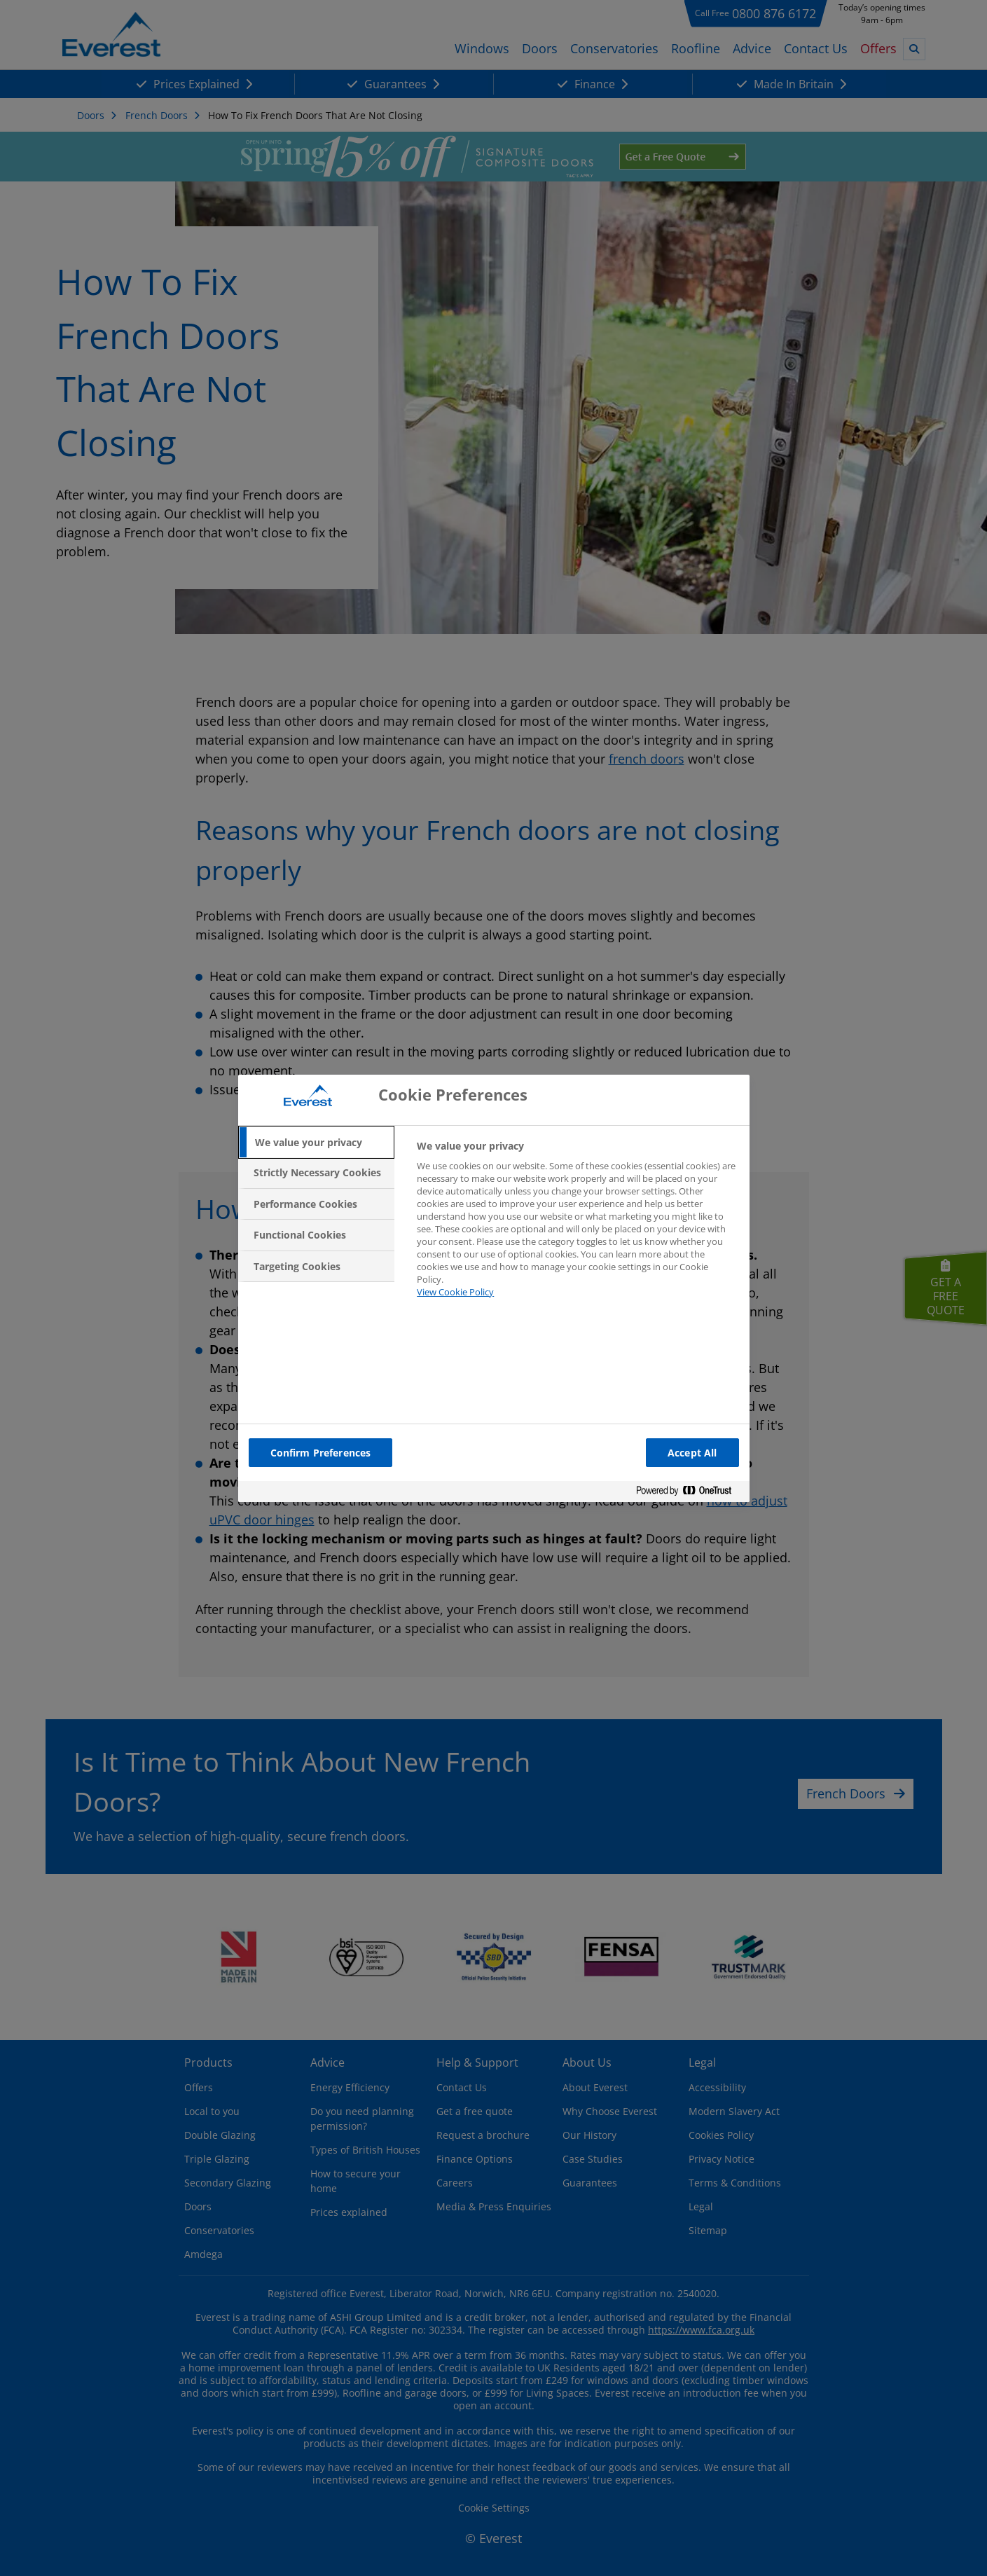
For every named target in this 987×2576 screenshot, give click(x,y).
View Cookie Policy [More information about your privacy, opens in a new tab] (455, 1292)
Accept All (692, 1452)
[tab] (317, 1142)
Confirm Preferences (320, 1452)
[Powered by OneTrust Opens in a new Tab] (689, 1493)
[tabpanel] (577, 1227)
